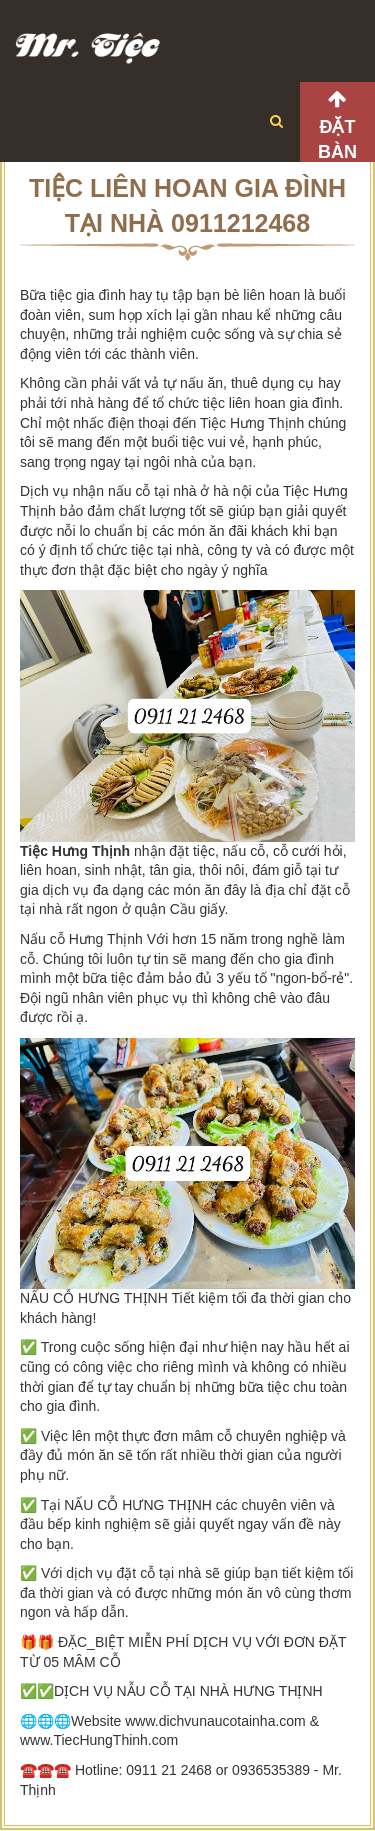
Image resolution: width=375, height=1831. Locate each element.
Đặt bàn (337, 139)
